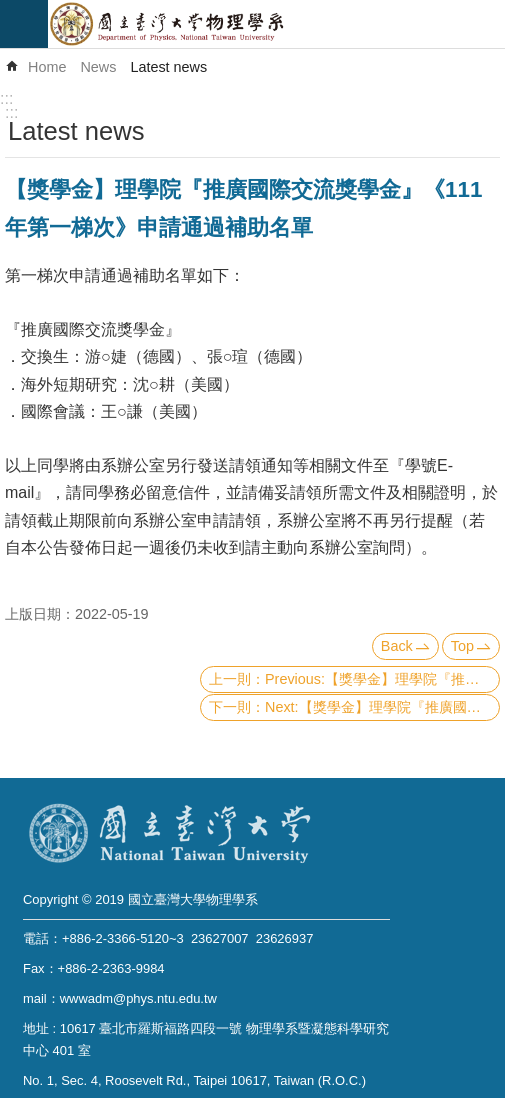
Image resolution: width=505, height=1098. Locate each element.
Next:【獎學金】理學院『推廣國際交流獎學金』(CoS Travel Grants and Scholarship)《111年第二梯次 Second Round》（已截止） (382, 707)
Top (462, 646)
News (98, 67)
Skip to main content (10, 10)
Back (397, 646)
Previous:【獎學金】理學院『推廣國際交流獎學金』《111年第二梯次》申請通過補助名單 (382, 679)
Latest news (168, 67)
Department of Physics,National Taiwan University (276, 24)
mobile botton (24, 24)
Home (47, 67)
